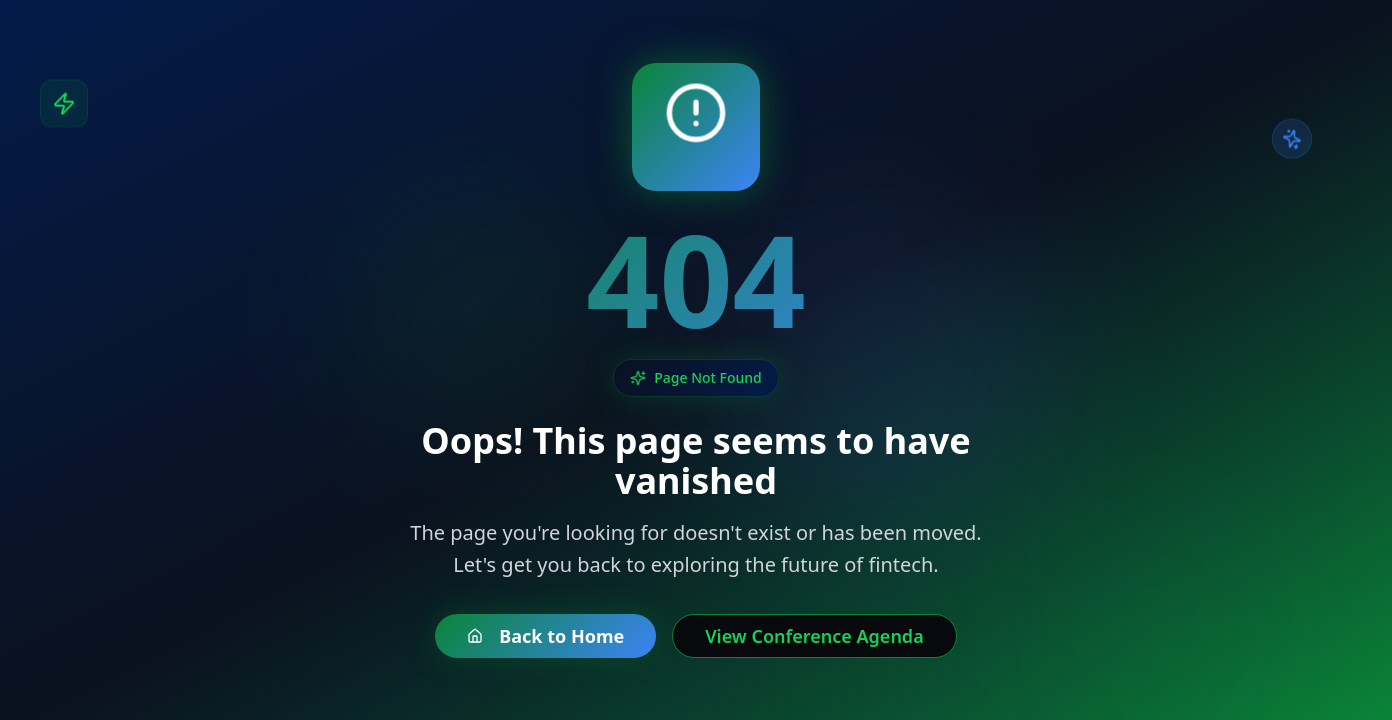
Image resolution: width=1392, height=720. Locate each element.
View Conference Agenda (814, 636)
